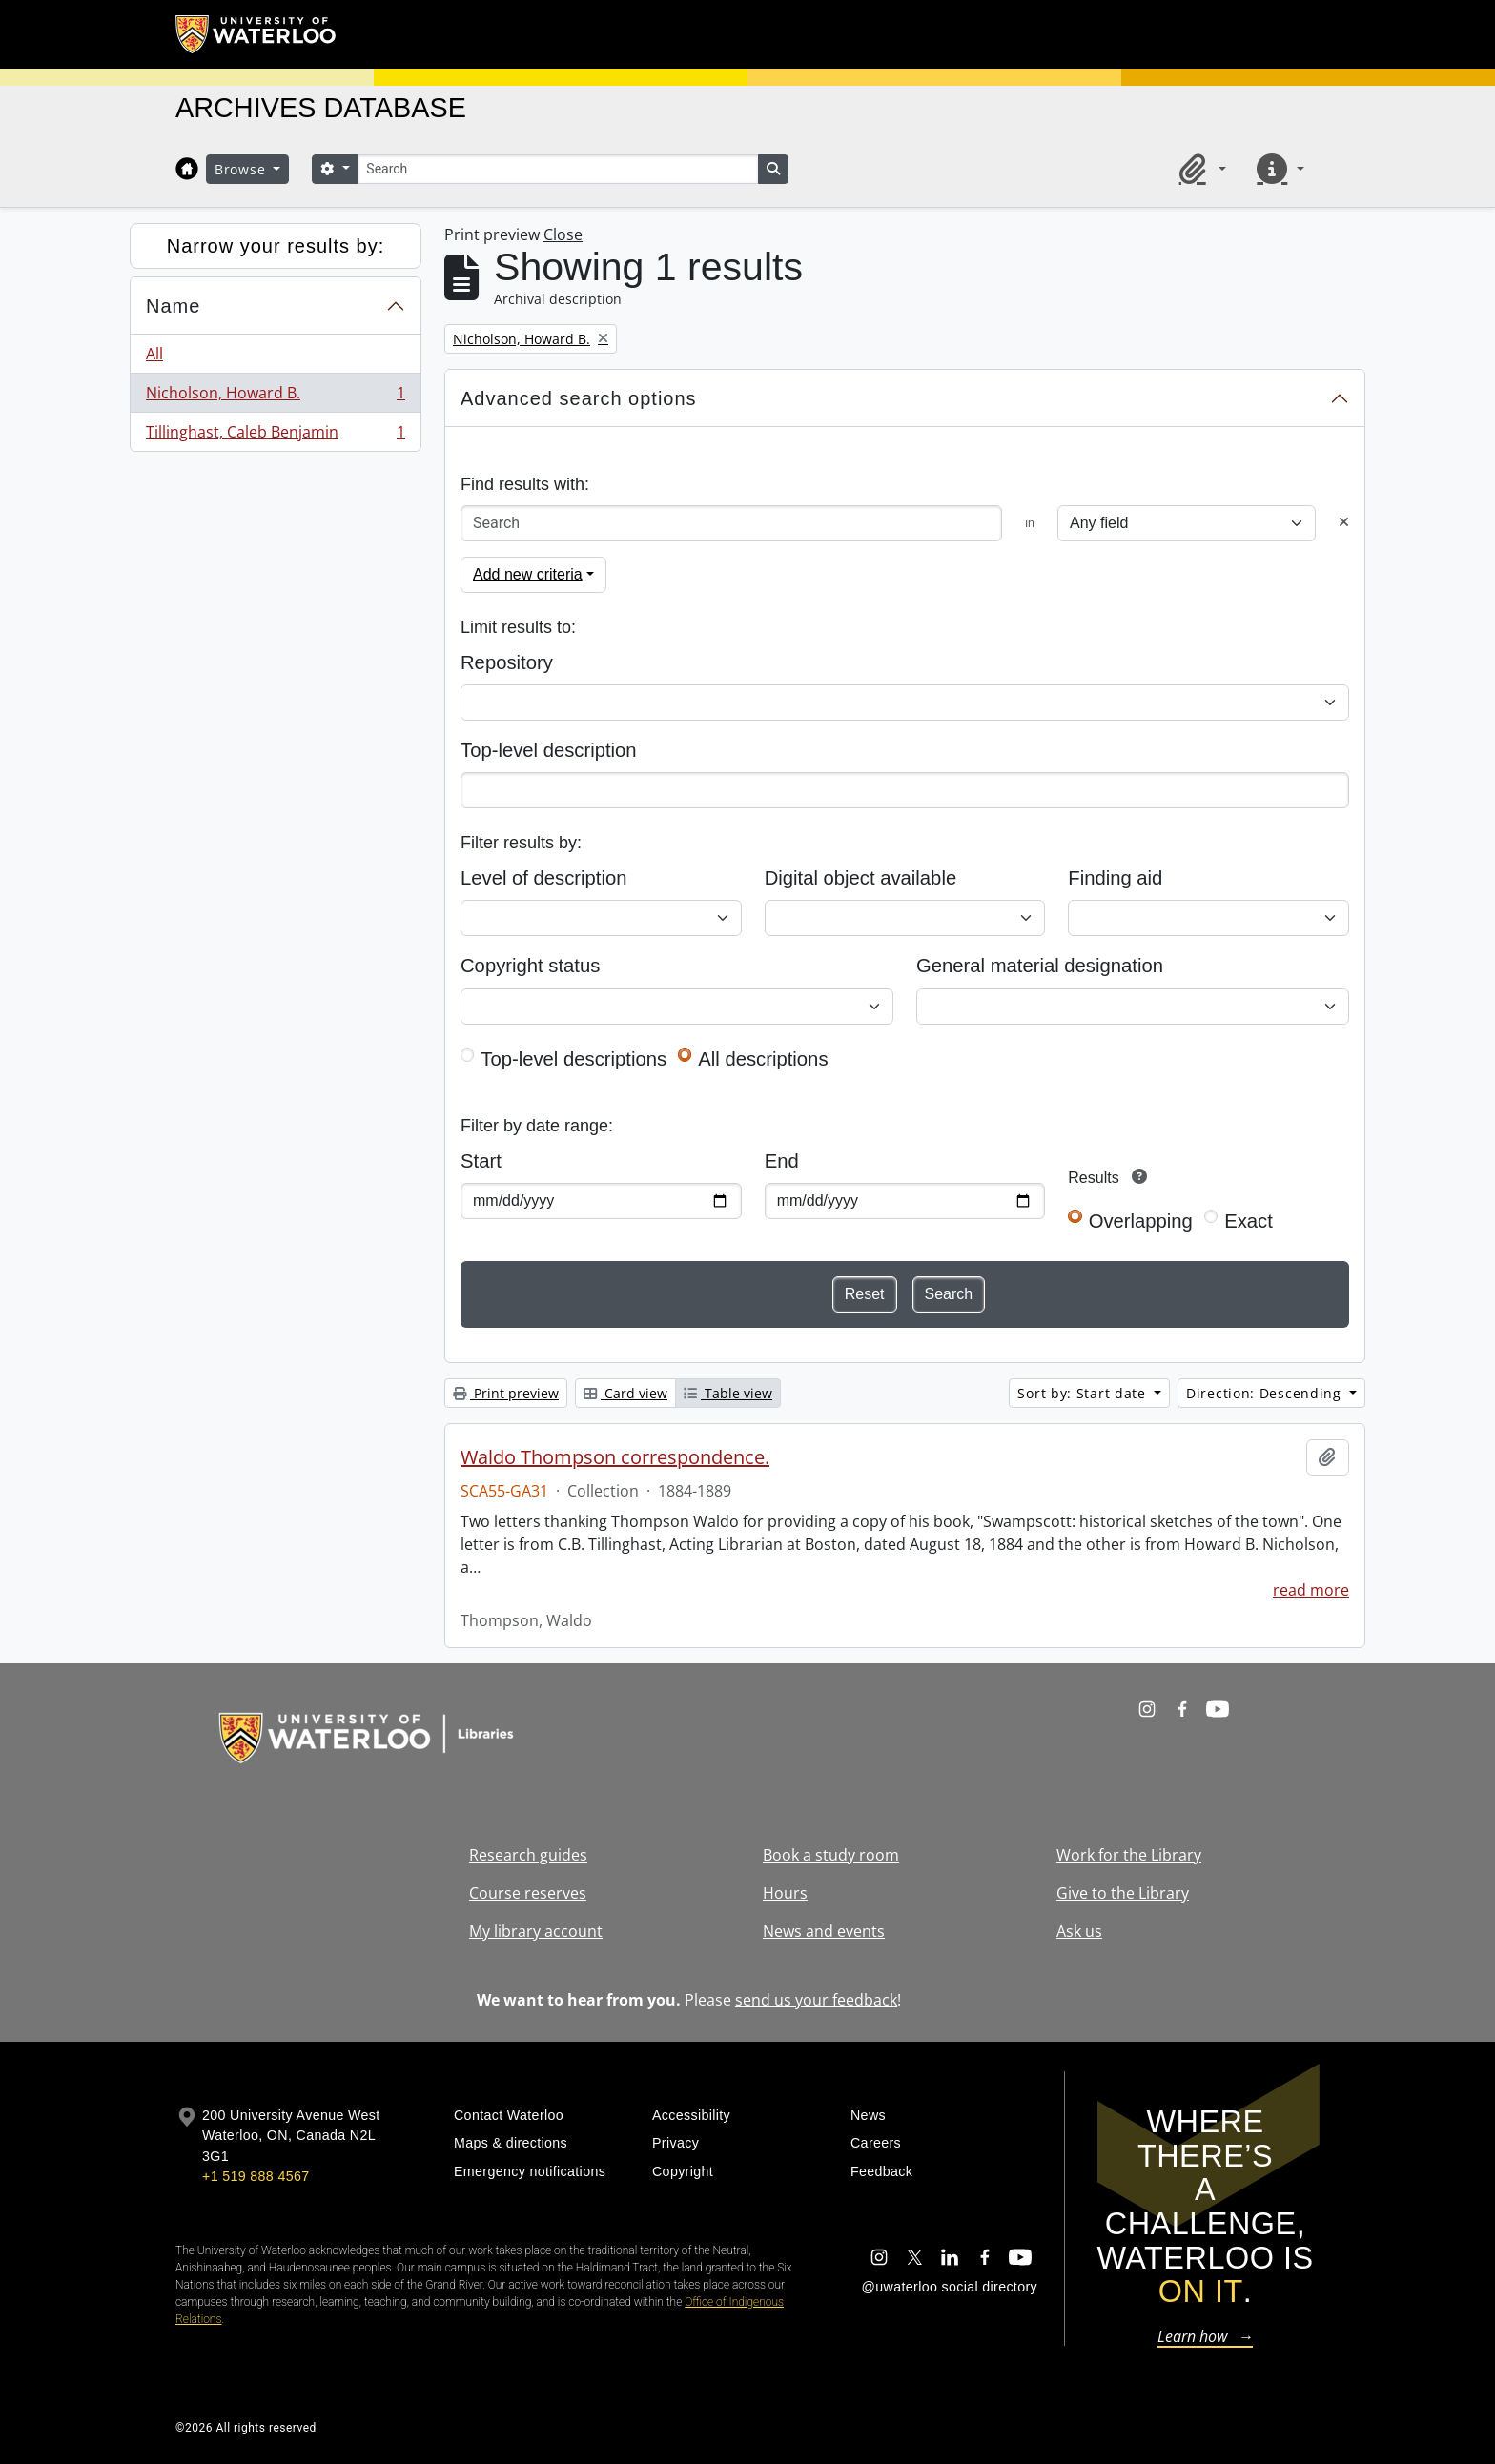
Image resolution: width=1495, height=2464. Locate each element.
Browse (242, 169)
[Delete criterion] (1344, 523)
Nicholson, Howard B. (275, 397)
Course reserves (527, 1893)
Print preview (506, 1393)
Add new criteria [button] (528, 574)
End (782, 1161)
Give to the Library (1122, 1893)
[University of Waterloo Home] (256, 34)
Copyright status (530, 965)
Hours (785, 1893)
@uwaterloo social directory (949, 2286)
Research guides (528, 1854)
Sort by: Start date (1083, 1393)
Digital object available (861, 877)
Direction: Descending (1265, 1393)
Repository (507, 662)
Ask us (1079, 1931)
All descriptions (763, 1059)
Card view (625, 1393)
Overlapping (1141, 1221)
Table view (728, 1393)
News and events (824, 1931)
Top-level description (549, 750)
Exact (1248, 1221)
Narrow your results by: (276, 245)
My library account (536, 1931)
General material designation (1039, 965)
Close (563, 234)
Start (481, 1161)
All (154, 353)
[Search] (558, 169)
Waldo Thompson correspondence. (615, 1457)
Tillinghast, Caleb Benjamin (275, 435)
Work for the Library (1128, 1854)
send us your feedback (816, 1999)
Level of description (543, 877)
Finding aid (1115, 877)
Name (173, 305)
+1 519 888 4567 (255, 2176)
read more (1311, 1589)
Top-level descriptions (573, 1059)
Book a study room (831, 1854)
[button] (1199, 169)
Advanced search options (579, 398)
